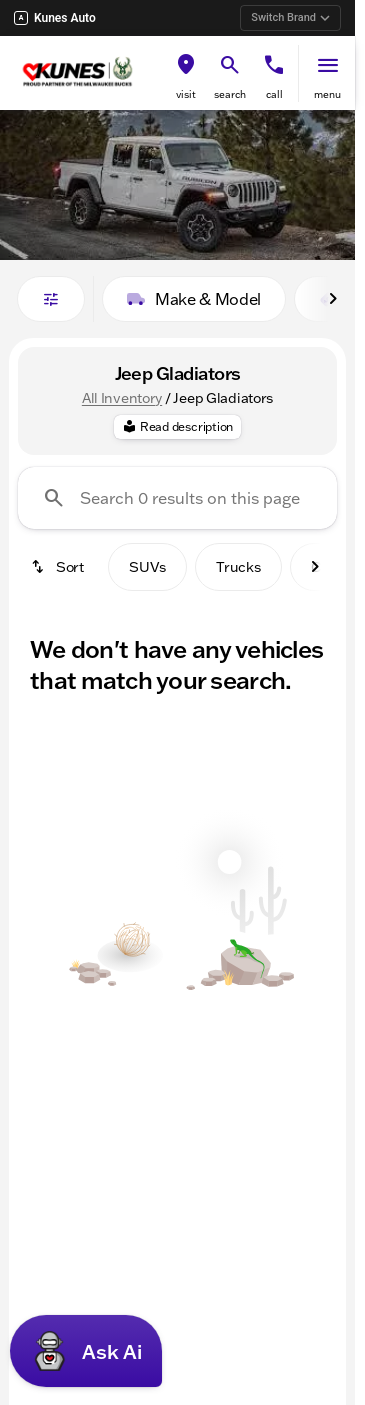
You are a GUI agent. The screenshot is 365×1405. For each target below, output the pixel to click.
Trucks (238, 567)
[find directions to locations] (186, 65)
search (230, 94)
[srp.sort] (59, 567)
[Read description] (177, 427)
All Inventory (122, 398)
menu (327, 94)
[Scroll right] (333, 299)
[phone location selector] (274, 65)
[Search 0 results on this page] (177, 498)
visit (186, 94)
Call (274, 94)
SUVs (147, 567)
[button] (186, 73)
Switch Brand (290, 17)
